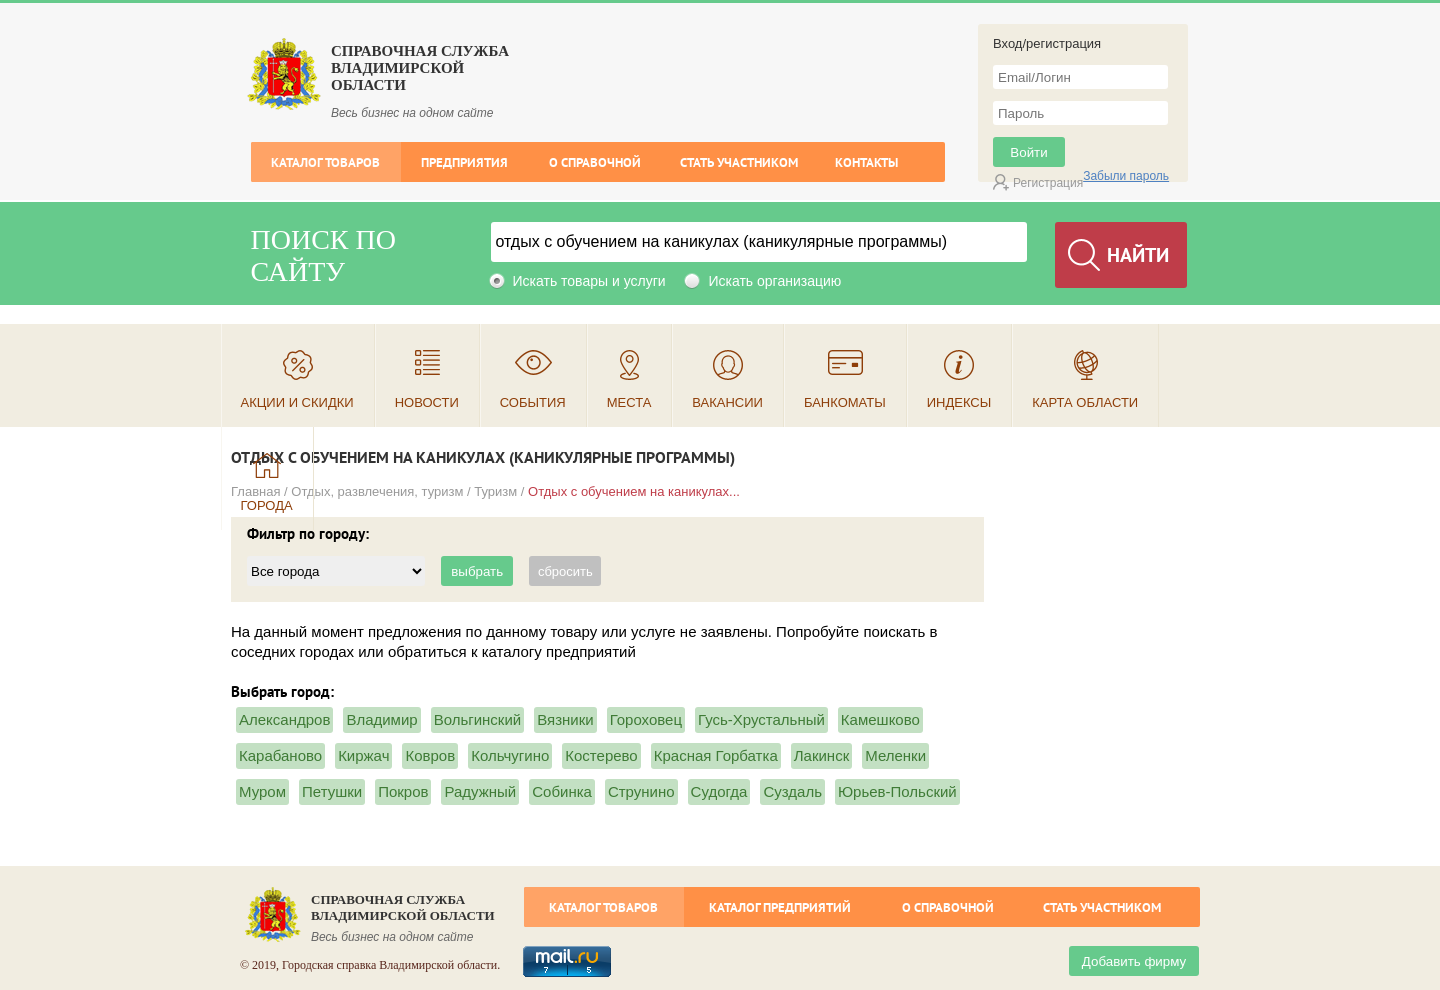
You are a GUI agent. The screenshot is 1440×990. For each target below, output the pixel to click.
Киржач (363, 755)
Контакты (866, 162)
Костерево (601, 755)
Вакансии (727, 402)
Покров (403, 791)
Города (267, 505)
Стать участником (739, 162)
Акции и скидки (297, 402)
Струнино (641, 791)
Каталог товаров (325, 162)
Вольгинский (478, 719)
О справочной (595, 162)
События (533, 402)
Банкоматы (845, 402)
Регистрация (1048, 183)
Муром (262, 791)
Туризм (495, 491)
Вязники (565, 719)
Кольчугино (510, 755)
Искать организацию (774, 281)
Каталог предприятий (780, 907)
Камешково (880, 719)
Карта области (1085, 402)
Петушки (332, 791)
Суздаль (792, 791)
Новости (427, 402)
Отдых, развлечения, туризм (377, 491)
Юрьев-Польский (897, 791)
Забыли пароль (1126, 176)
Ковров (430, 755)
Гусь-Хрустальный (761, 719)
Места (629, 402)
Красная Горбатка (716, 755)
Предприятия (464, 162)
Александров (284, 719)
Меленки (895, 755)
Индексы (959, 402)
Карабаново (280, 755)
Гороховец (646, 719)
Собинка (562, 791)
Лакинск (821, 755)
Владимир (381, 719)
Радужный (480, 791)
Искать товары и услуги (589, 281)
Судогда (719, 791)
